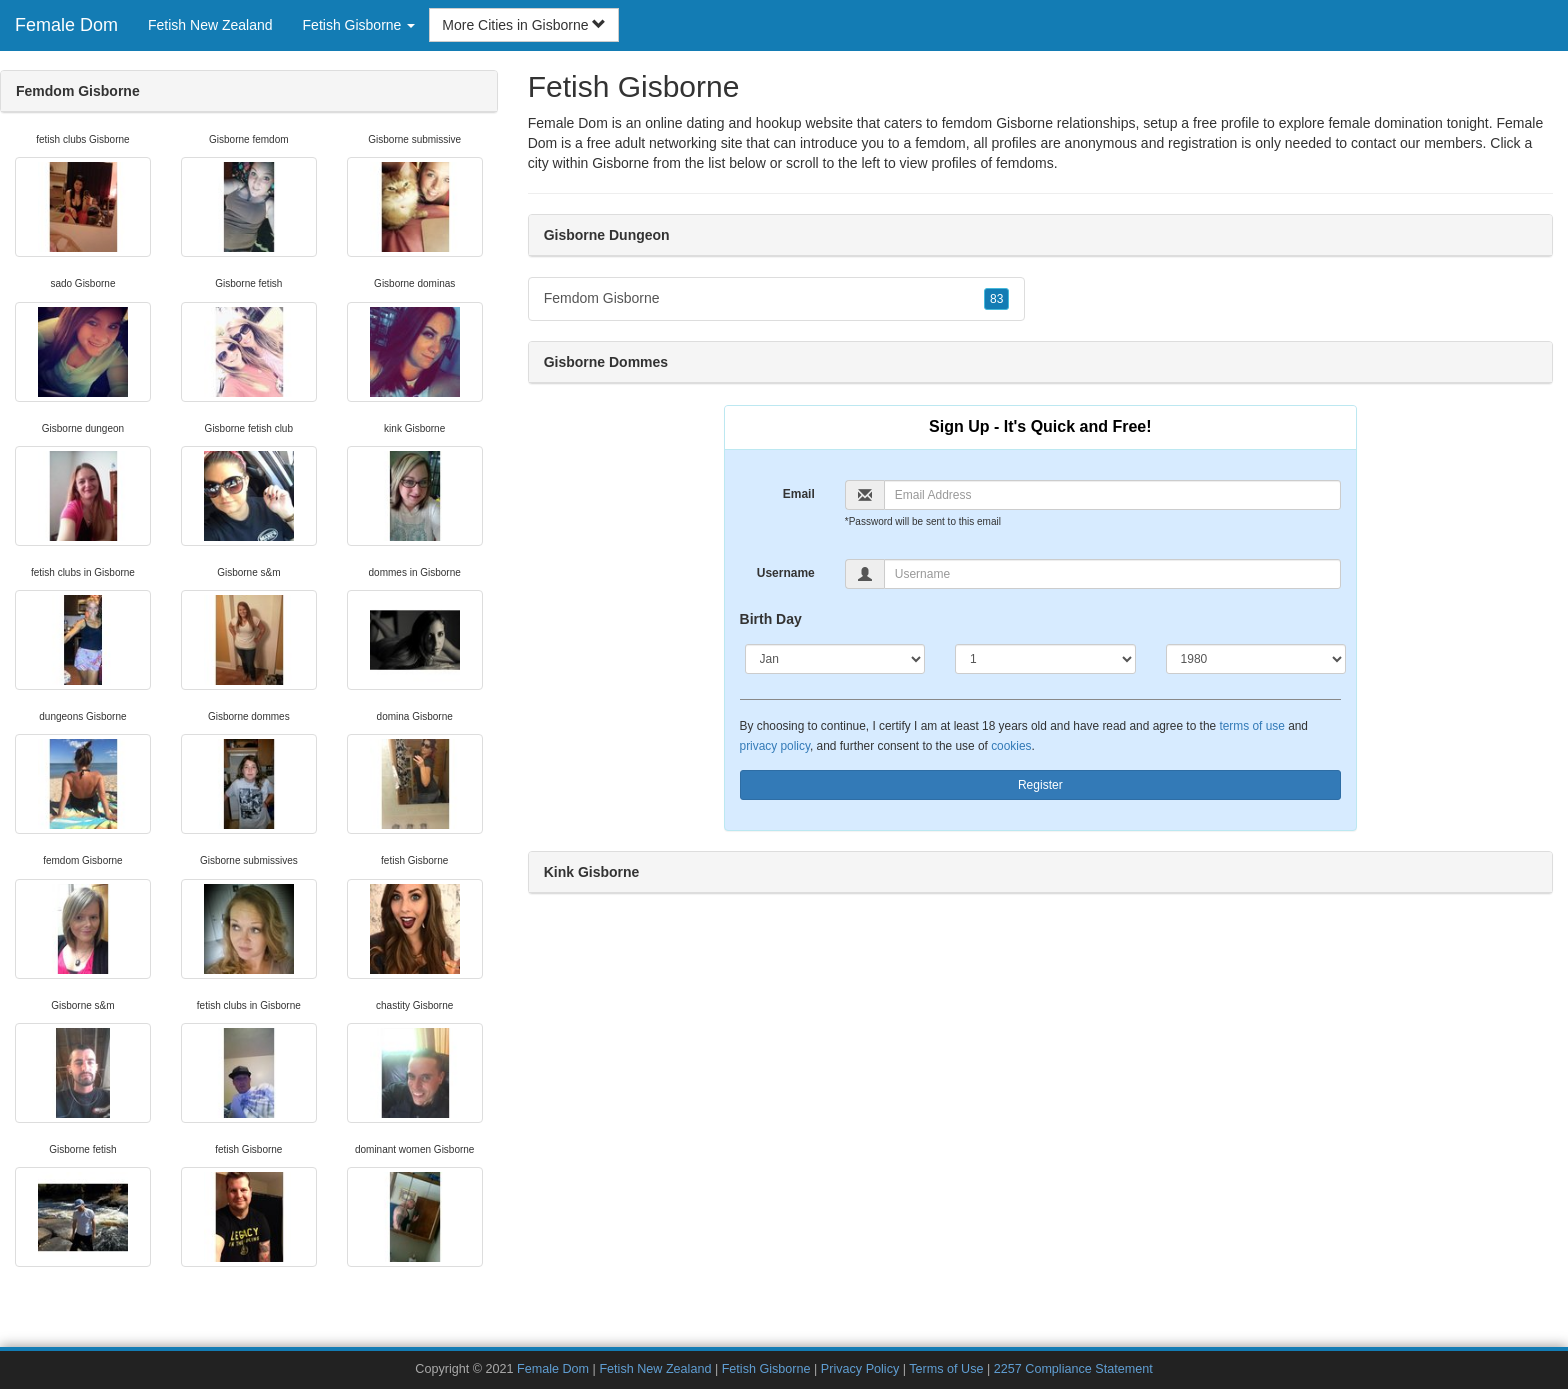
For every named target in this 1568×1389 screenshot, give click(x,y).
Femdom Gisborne (777, 299)
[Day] (1045, 659)
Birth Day (771, 619)
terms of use (1251, 726)
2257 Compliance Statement (1073, 1369)
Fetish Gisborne (766, 1369)
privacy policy (775, 746)
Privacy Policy (860, 1369)
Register (1040, 785)
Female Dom (66, 25)
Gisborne (620, 163)
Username (786, 573)
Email (799, 494)
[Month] (835, 659)
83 (996, 299)
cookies (1011, 746)
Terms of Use (946, 1369)
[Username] (1112, 574)
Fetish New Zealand (210, 25)
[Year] (1256, 659)
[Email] (1112, 495)
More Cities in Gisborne (524, 25)
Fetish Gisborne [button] (359, 25)
